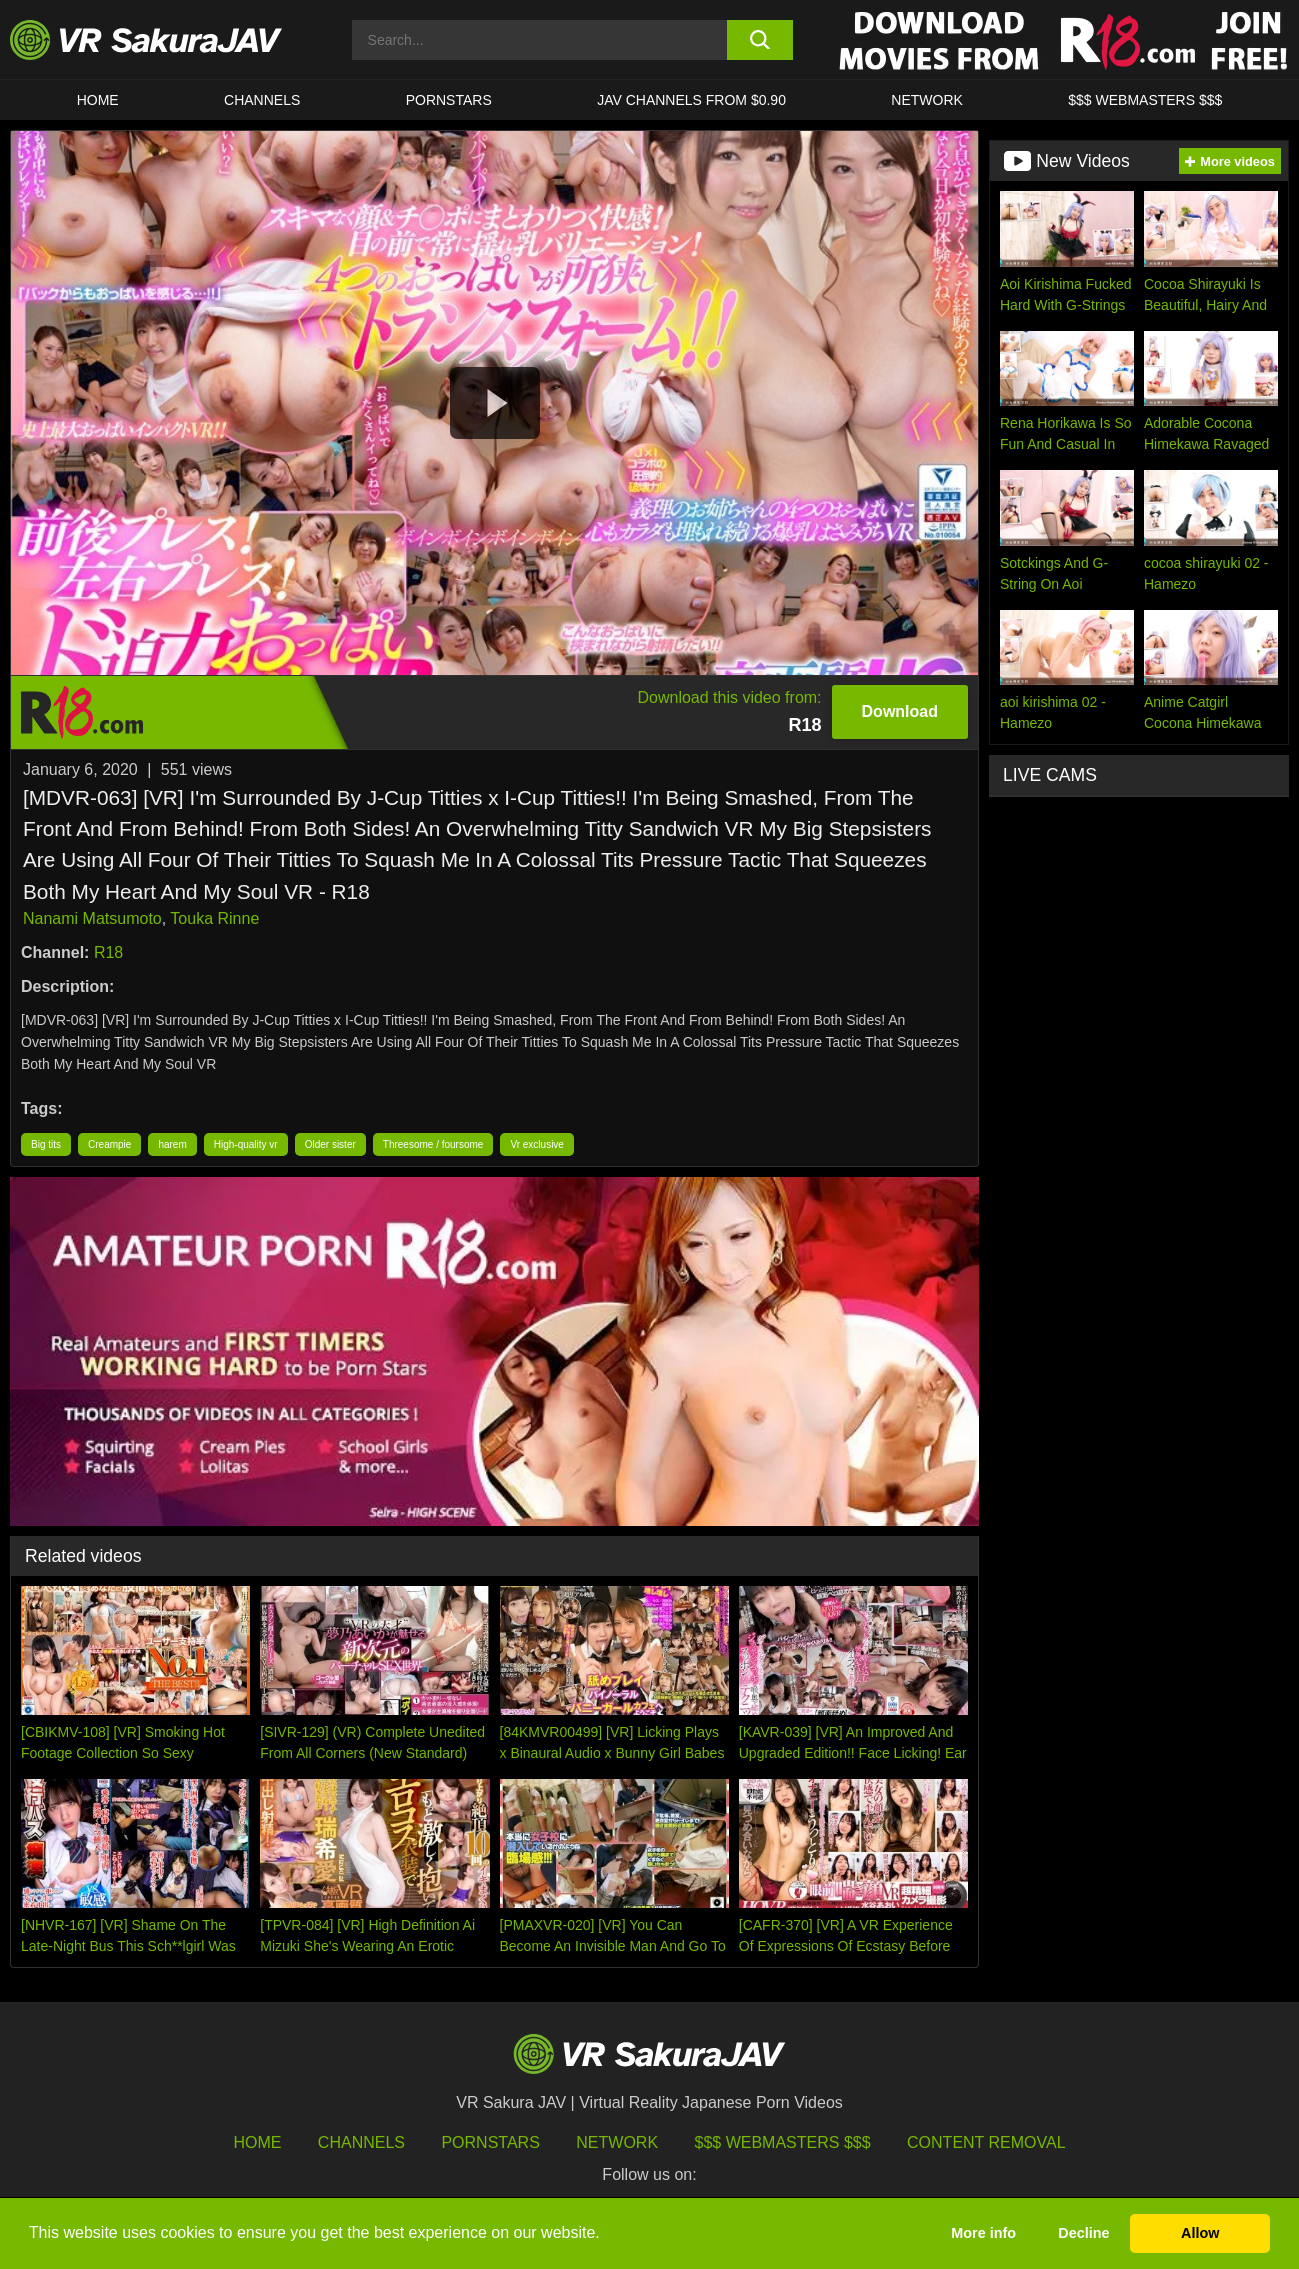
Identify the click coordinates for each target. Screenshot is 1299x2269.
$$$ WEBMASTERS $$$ (1145, 100)
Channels (262, 100)
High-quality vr (246, 1144)
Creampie (109, 1144)
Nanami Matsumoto (92, 918)
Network (927, 100)
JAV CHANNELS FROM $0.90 (691, 100)
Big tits (46, 1144)
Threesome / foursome (433, 1144)
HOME (98, 100)
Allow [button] (1200, 2233)
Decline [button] (1083, 2233)
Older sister (330, 1144)
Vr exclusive (537, 1144)
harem (172, 1144)
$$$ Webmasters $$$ (783, 2142)
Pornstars (449, 100)
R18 (108, 952)
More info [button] (983, 2233)
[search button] (760, 40)
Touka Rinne (214, 918)
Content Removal (986, 2142)
